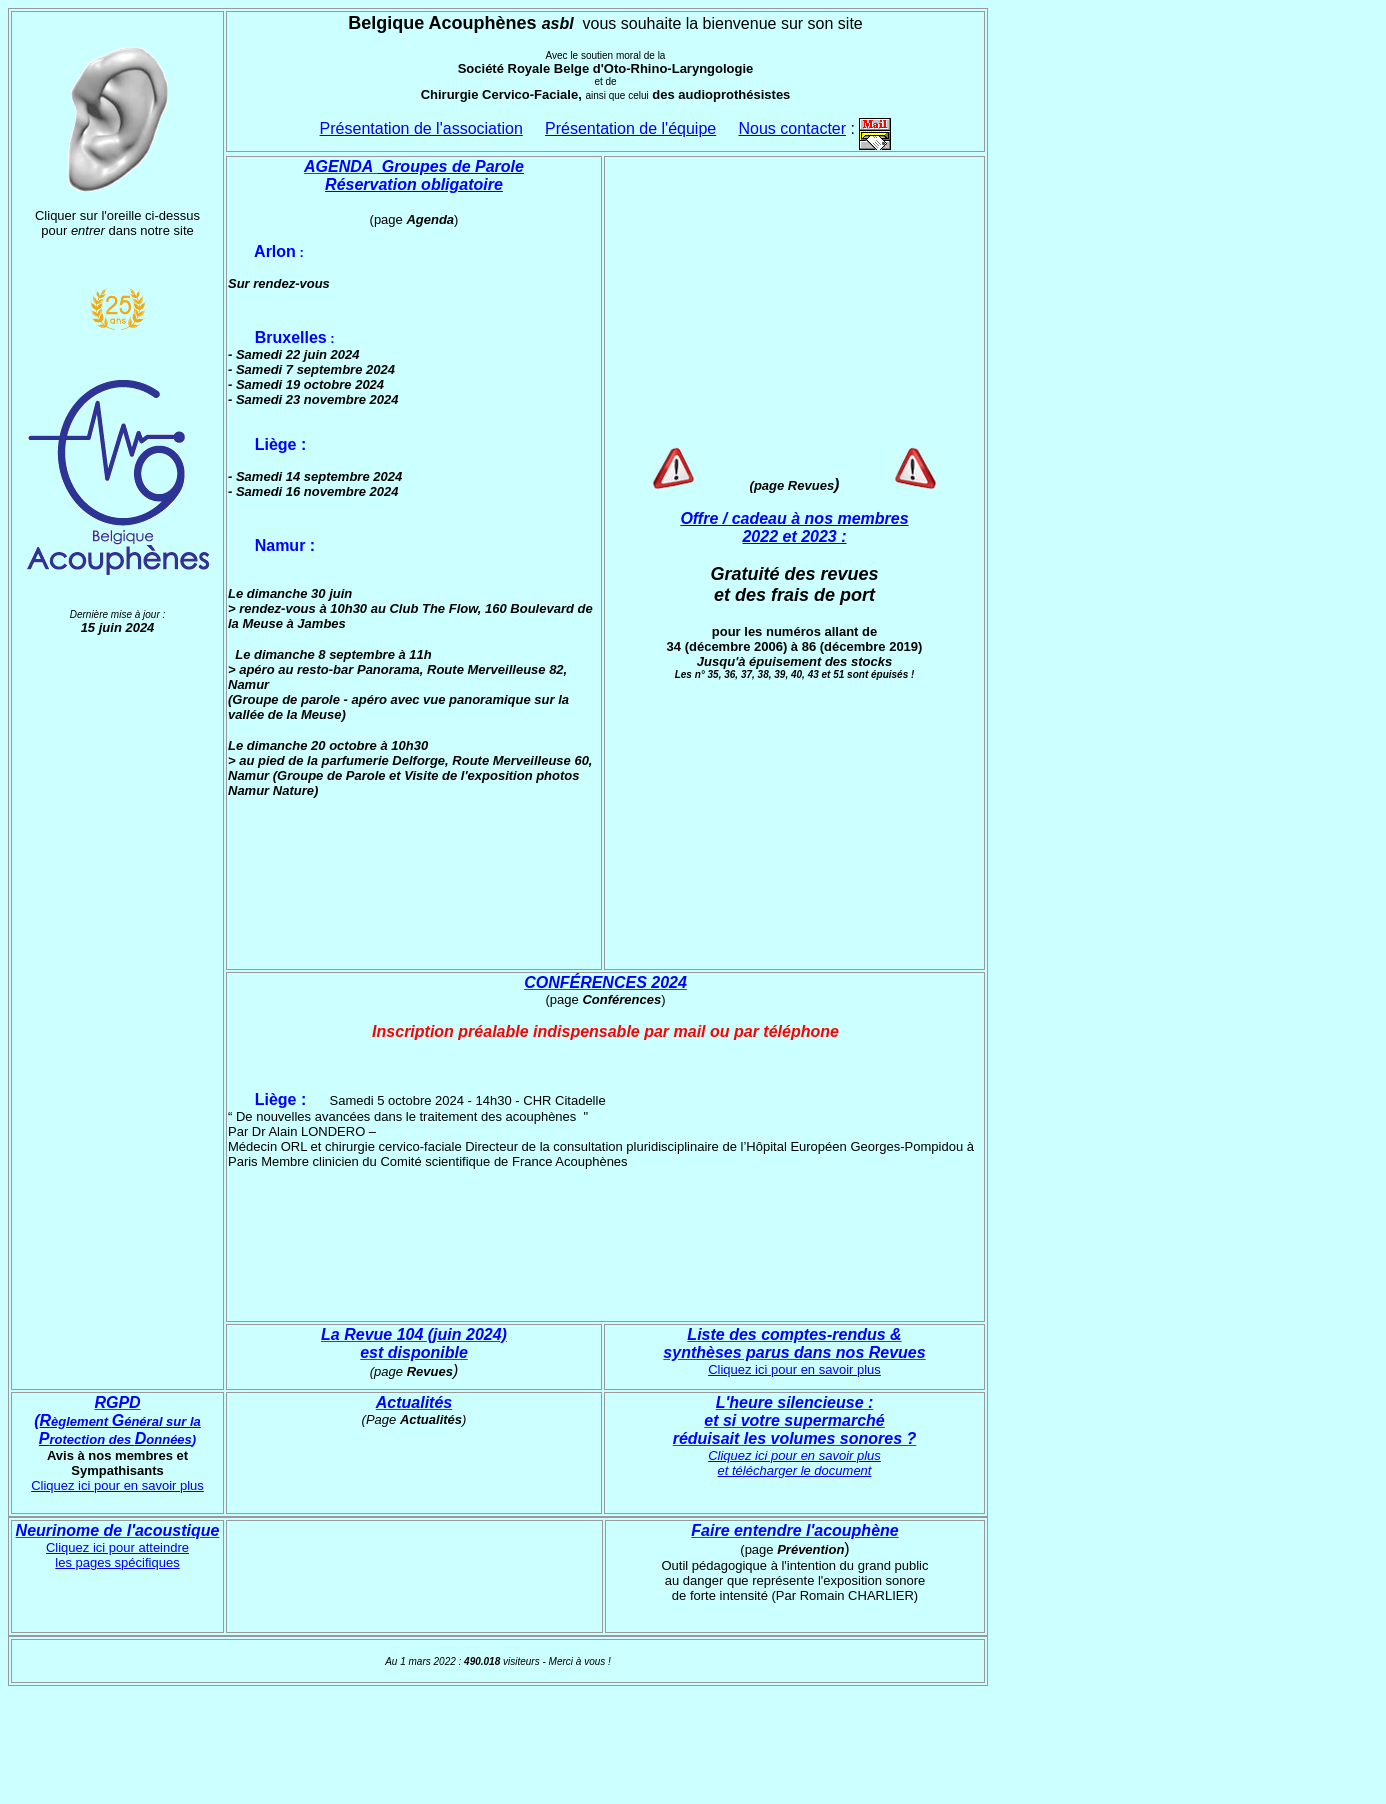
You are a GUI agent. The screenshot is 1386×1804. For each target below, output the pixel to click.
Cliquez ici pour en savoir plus (794, 1369)
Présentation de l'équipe (630, 128)
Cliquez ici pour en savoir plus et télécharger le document (794, 1463)
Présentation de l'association (421, 128)
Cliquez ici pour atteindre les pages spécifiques (117, 1555)
